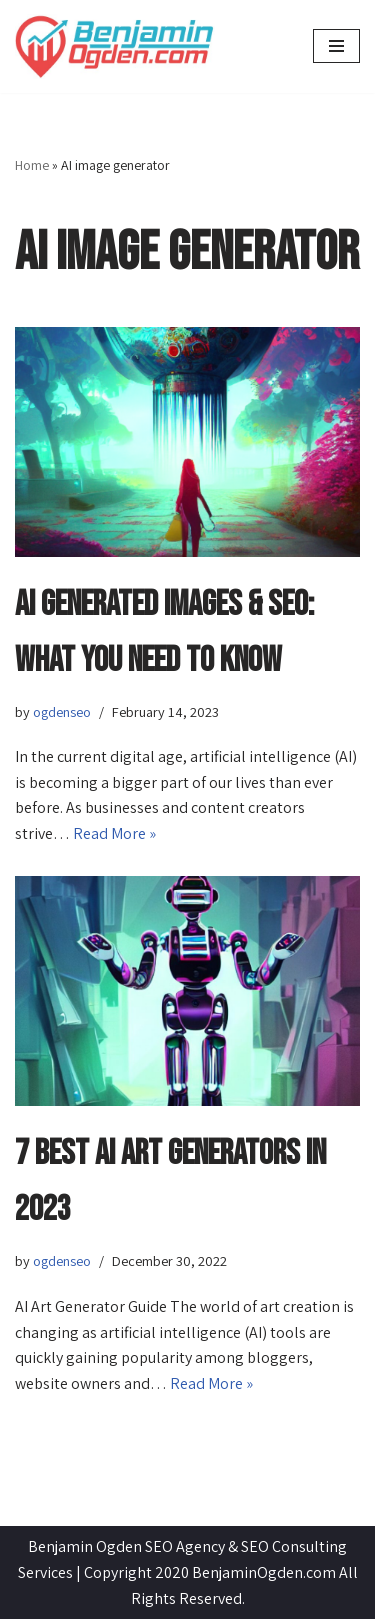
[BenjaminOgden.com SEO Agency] (115, 46)
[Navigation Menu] (336, 46)
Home (32, 165)
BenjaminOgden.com (264, 1572)
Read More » (114, 833)
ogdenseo (62, 711)
